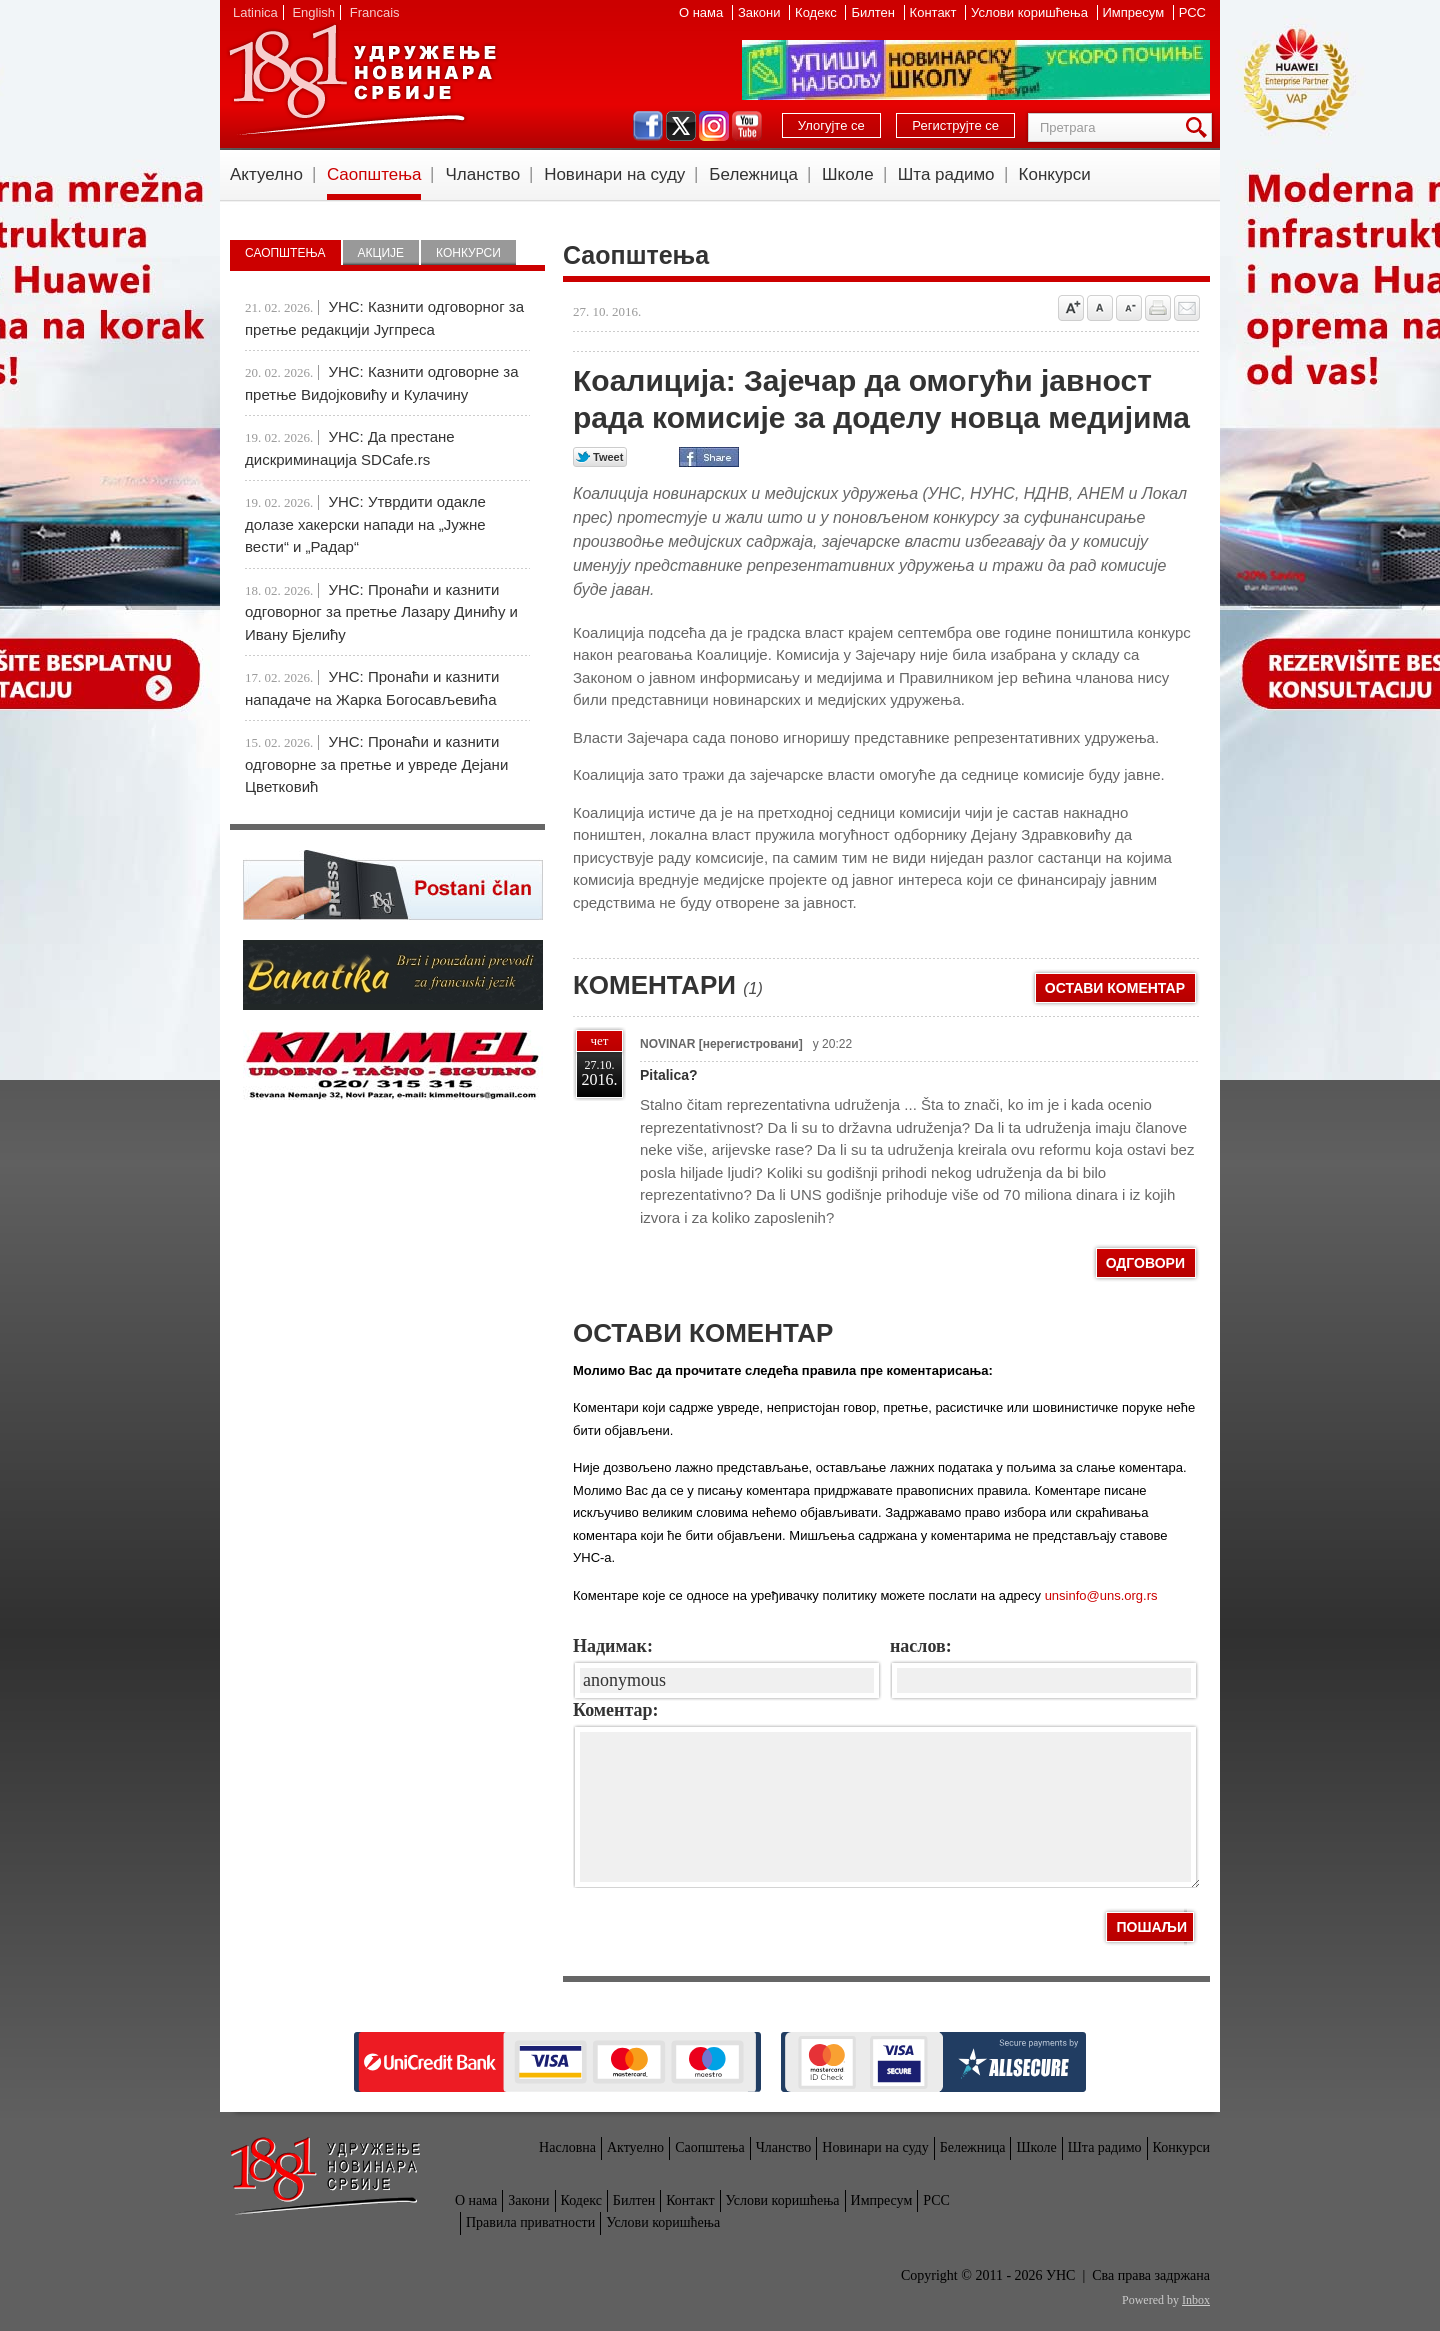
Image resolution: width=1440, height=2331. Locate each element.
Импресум (1135, 12)
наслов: (921, 1646)
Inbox (1196, 2300)
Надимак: (613, 1646)
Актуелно (266, 174)
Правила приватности (530, 2222)
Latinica (255, 12)
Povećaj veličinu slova (1071, 308)
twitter (681, 126)
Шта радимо (946, 174)
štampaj (1158, 308)
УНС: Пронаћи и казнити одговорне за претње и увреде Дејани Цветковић (376, 764)
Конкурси (1055, 174)
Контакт (935, 12)
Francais (375, 12)
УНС (362, 80)
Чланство (482, 174)
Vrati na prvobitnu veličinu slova (1100, 308)
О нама (703, 12)
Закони (761, 12)
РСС (1192, 12)
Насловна (567, 2147)
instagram (714, 126)
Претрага (1200, 127)
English (313, 12)
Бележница (753, 174)
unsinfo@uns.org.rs (1101, 1595)
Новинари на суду (614, 174)
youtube (747, 126)
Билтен (874, 12)
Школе (848, 174)
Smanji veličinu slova (1129, 308)
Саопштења (374, 174)
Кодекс (817, 12)
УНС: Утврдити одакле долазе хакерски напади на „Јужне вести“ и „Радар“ (365, 524)
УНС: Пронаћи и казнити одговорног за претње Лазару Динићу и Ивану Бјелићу (381, 612)
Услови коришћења (1031, 12)
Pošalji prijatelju (1187, 308)
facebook (648, 126)
